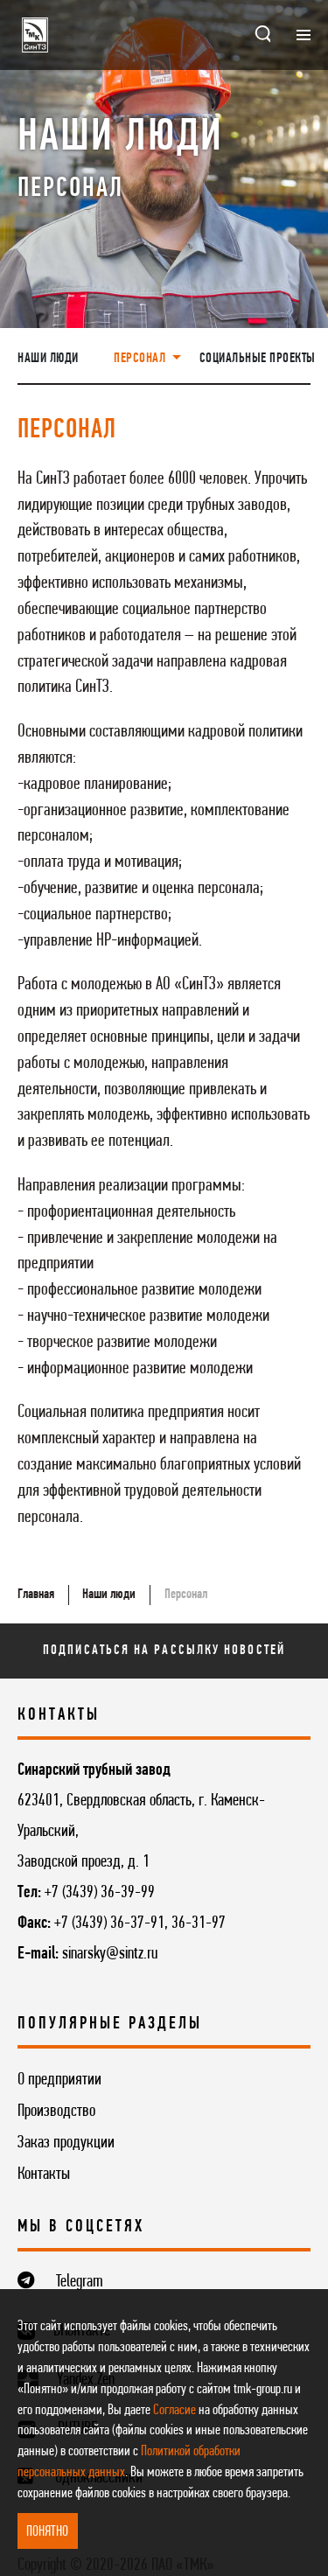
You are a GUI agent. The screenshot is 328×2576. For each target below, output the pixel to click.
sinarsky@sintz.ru (109, 1954)
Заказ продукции (66, 2143)
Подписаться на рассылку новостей (164, 1651)
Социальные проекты (257, 359)
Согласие (174, 2410)
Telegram (79, 2282)
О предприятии (59, 2080)
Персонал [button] (141, 359)
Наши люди (48, 359)
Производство (56, 2111)
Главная (35, 1595)
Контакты (43, 2174)
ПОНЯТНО (47, 2531)
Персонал (185, 1595)
